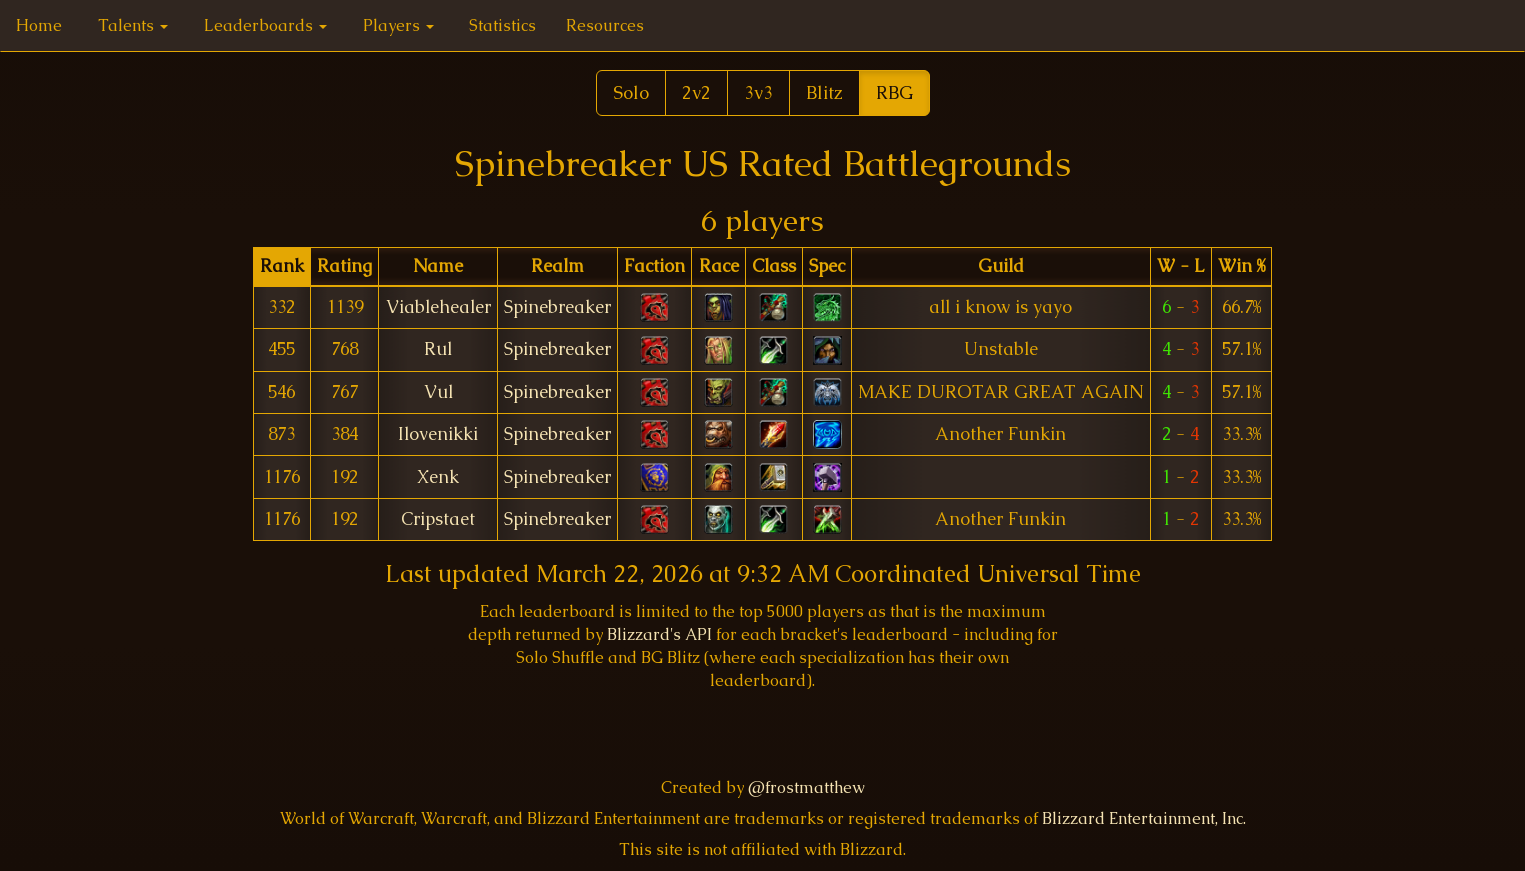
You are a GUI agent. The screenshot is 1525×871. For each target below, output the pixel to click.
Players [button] (398, 25)
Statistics (502, 25)
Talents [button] (133, 25)
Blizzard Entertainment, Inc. (1144, 818)
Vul (438, 392)
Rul (438, 349)
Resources (605, 25)
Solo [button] (631, 92)
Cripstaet (438, 519)
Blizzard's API (659, 634)
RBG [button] (894, 92)
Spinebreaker (557, 307)
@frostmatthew (806, 787)
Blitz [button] (824, 92)
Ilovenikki (438, 434)
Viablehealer (438, 307)
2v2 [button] (696, 92)
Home (39, 25)
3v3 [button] (758, 92)
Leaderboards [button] (265, 25)
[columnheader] (281, 266)
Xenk (438, 477)
